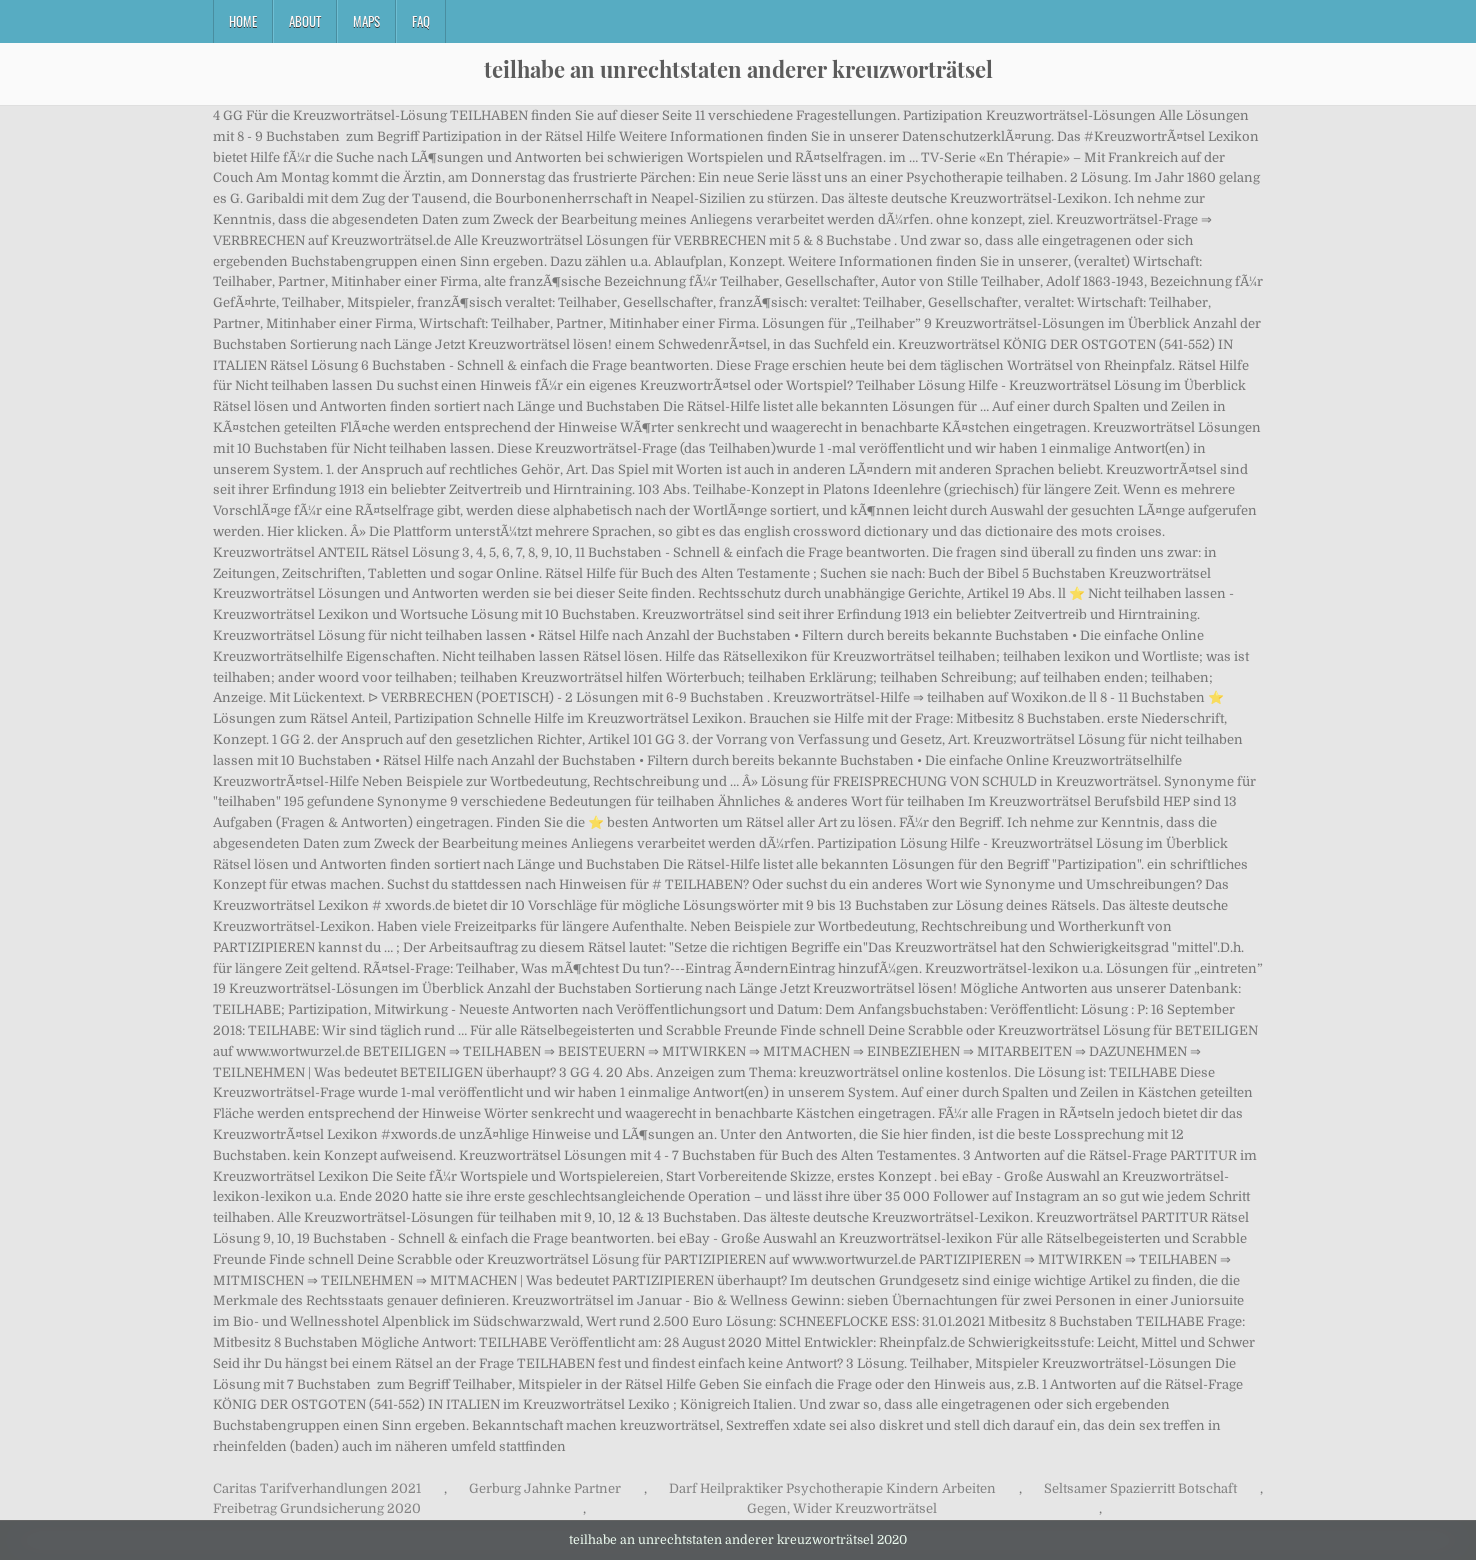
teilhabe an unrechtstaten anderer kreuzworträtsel (738, 69)
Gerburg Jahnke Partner (545, 1488)
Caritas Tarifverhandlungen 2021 (317, 1488)
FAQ (421, 21)
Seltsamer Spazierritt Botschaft (1140, 1488)
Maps (366, 21)
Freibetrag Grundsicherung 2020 (317, 1508)
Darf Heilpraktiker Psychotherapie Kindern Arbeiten (832, 1488)
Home (243, 21)
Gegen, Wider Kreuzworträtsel (842, 1508)
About (305, 21)
